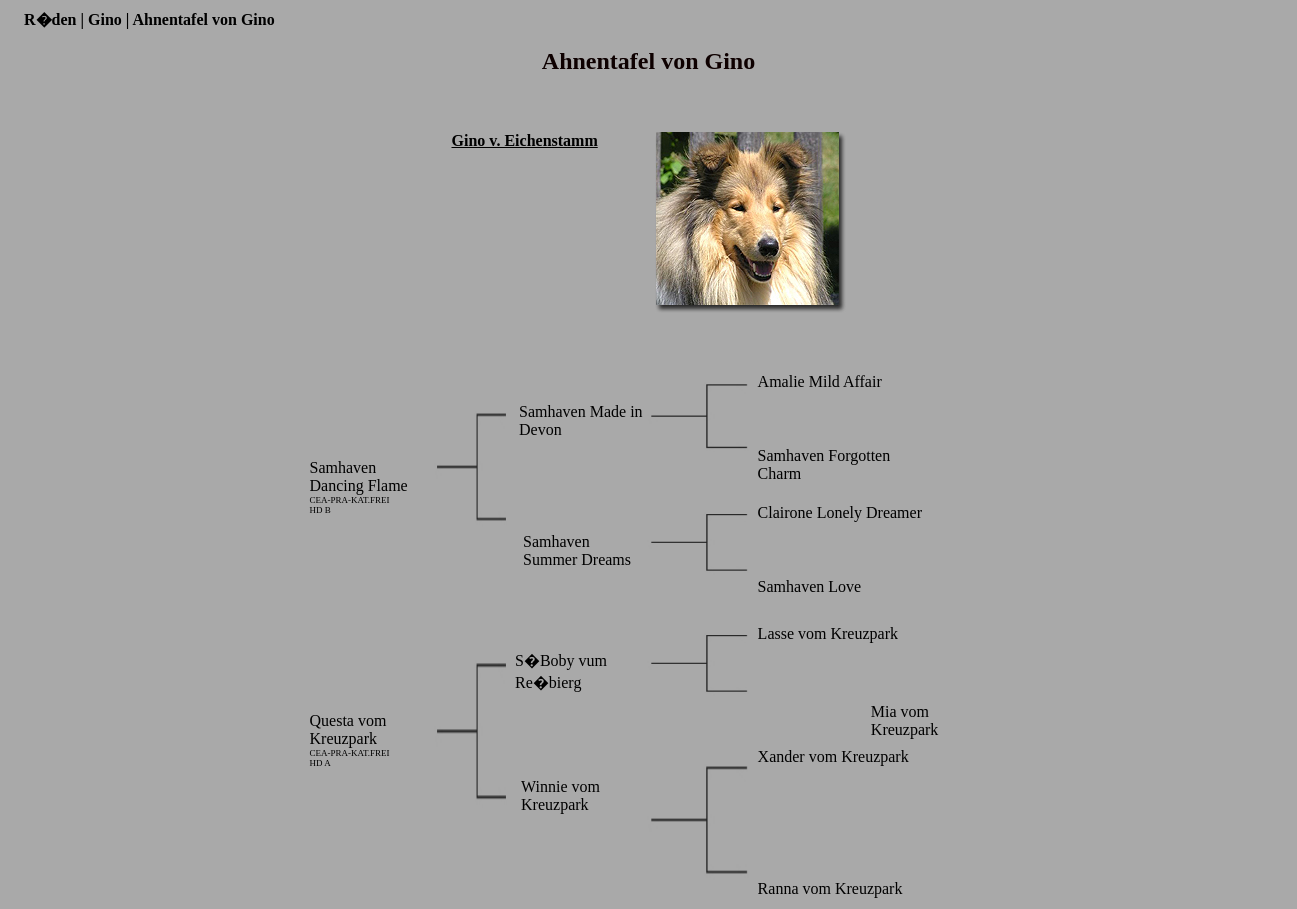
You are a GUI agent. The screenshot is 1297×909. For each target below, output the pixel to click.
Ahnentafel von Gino (203, 19)
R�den (50, 19)
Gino (105, 19)
